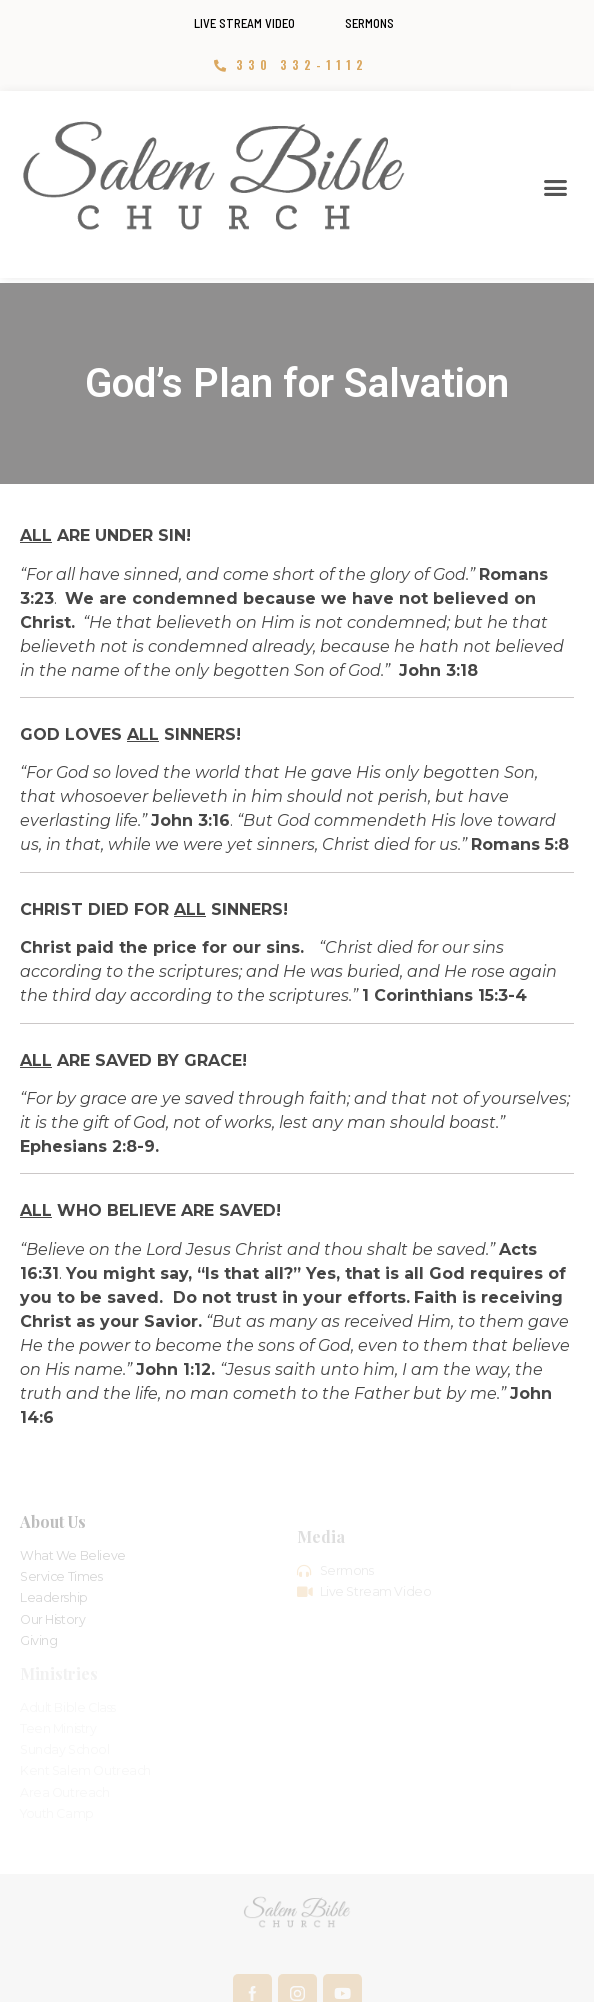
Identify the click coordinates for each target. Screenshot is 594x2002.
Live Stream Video (244, 23)
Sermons (369, 23)
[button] (555, 188)
